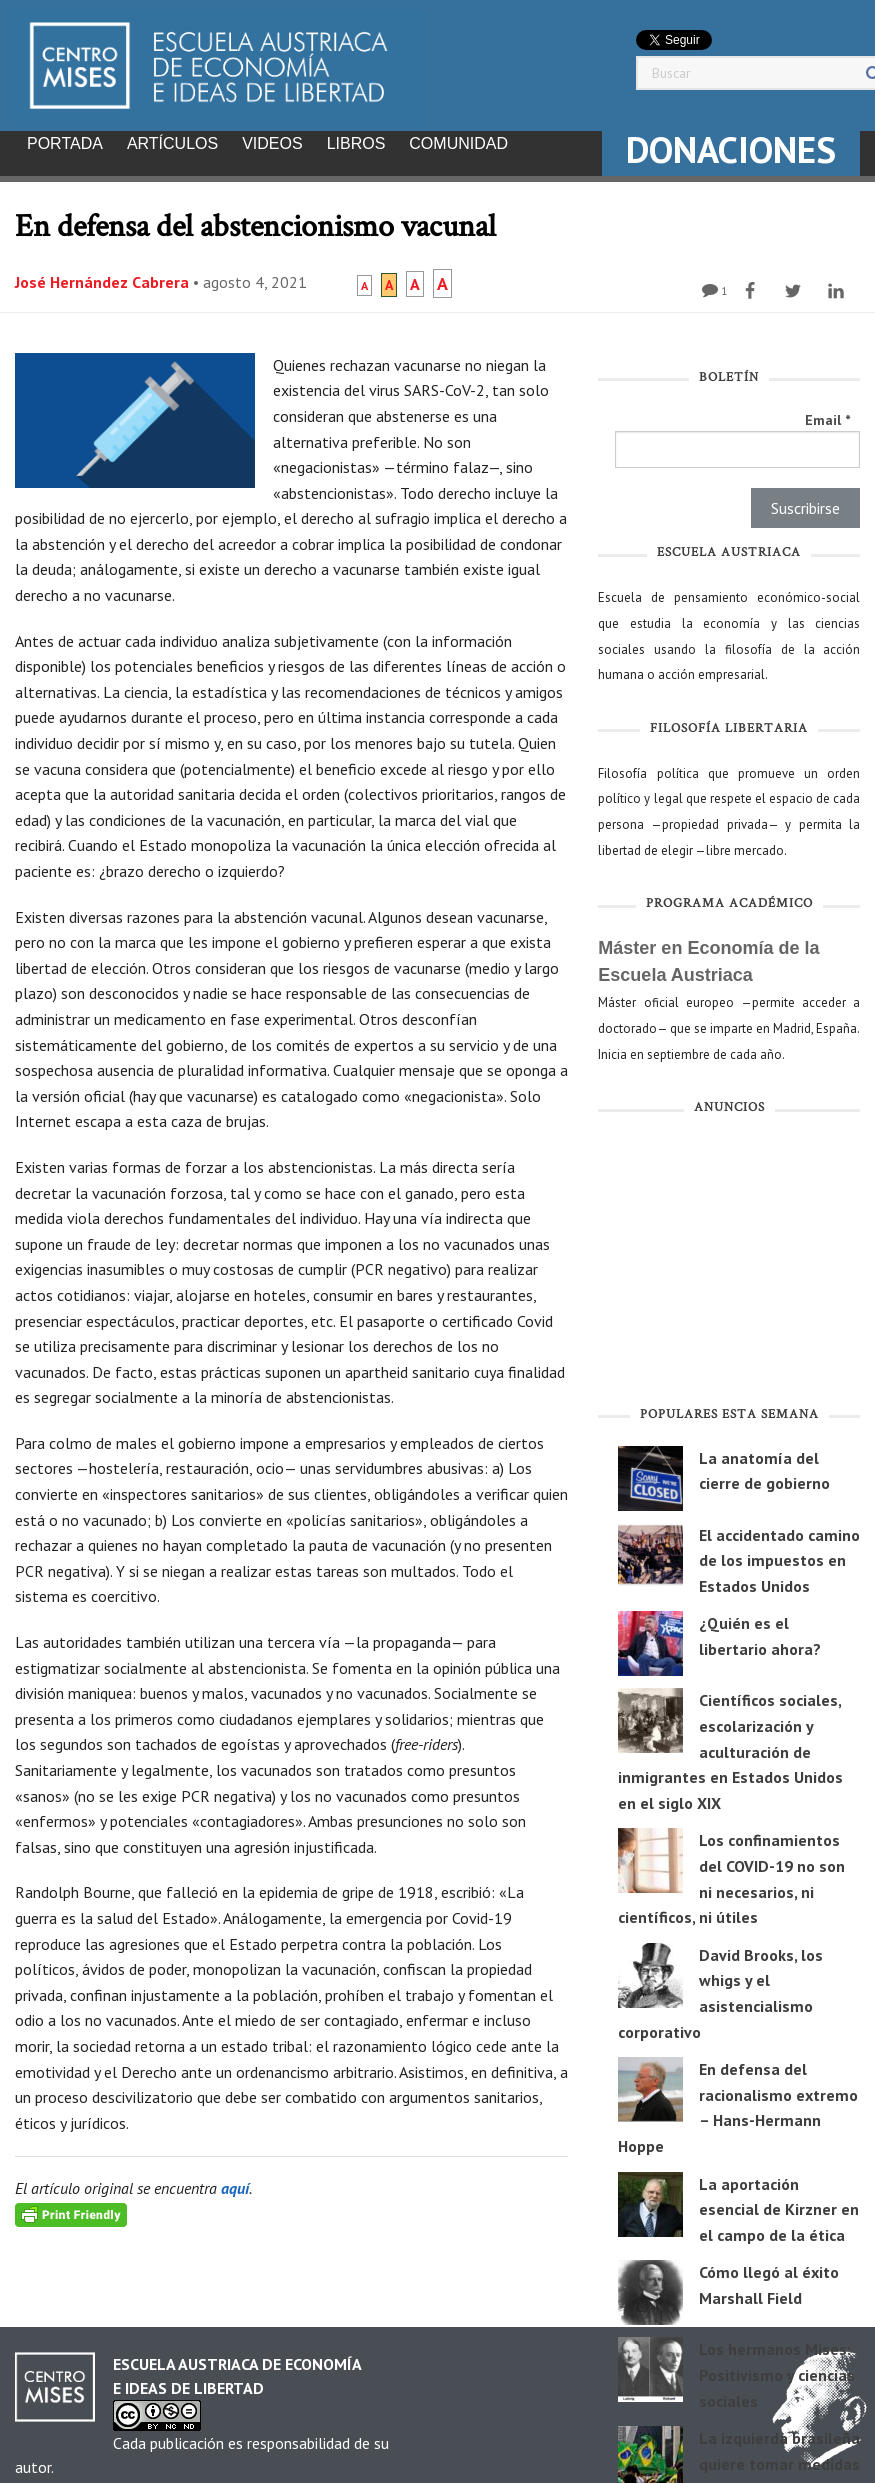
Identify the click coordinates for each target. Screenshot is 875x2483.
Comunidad (458, 143)
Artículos (172, 143)
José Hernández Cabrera (102, 276)
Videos (272, 143)
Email (827, 414)
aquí (235, 2182)
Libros (356, 143)
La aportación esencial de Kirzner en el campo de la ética (779, 2203)
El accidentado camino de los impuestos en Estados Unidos (779, 1554)
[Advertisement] (729, 1258)
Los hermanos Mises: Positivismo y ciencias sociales (777, 2368)
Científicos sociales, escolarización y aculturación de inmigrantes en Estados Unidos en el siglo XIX (730, 1745)
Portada (65, 143)
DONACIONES (731, 149)
